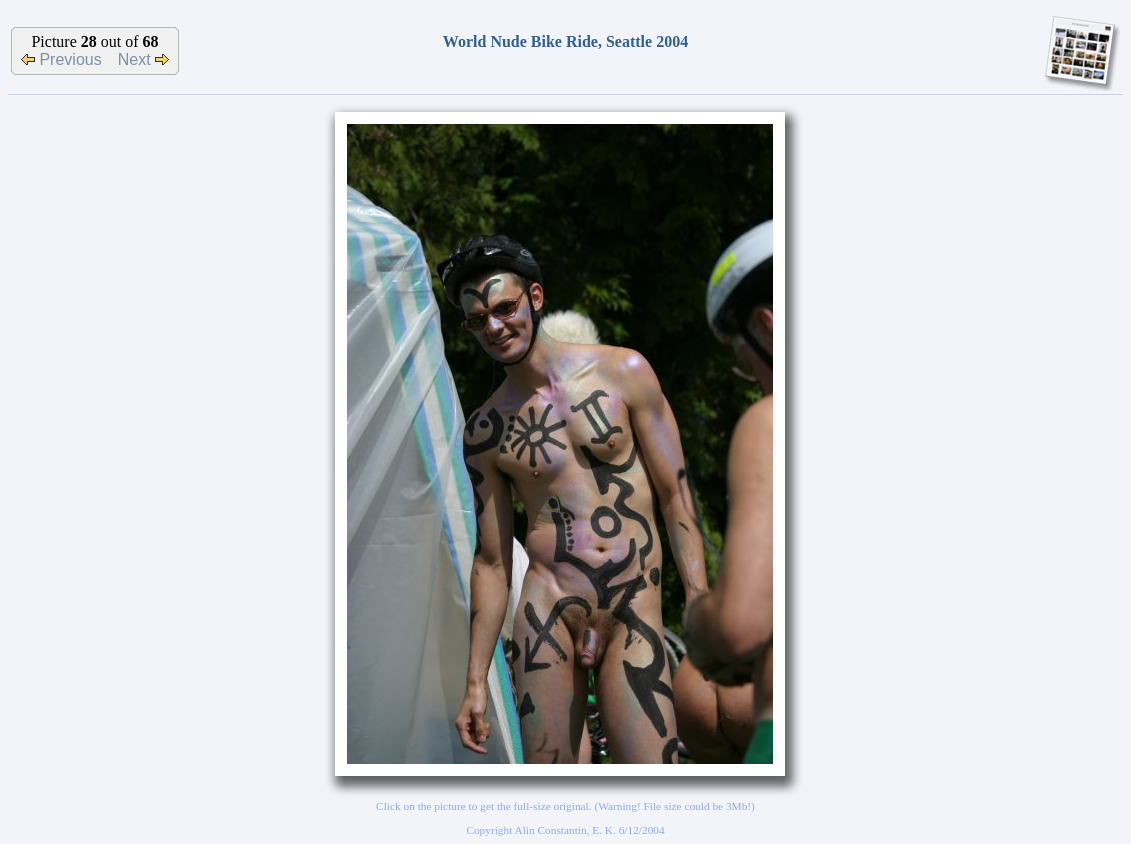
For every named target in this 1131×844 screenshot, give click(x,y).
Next (143, 59)
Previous (61, 59)
